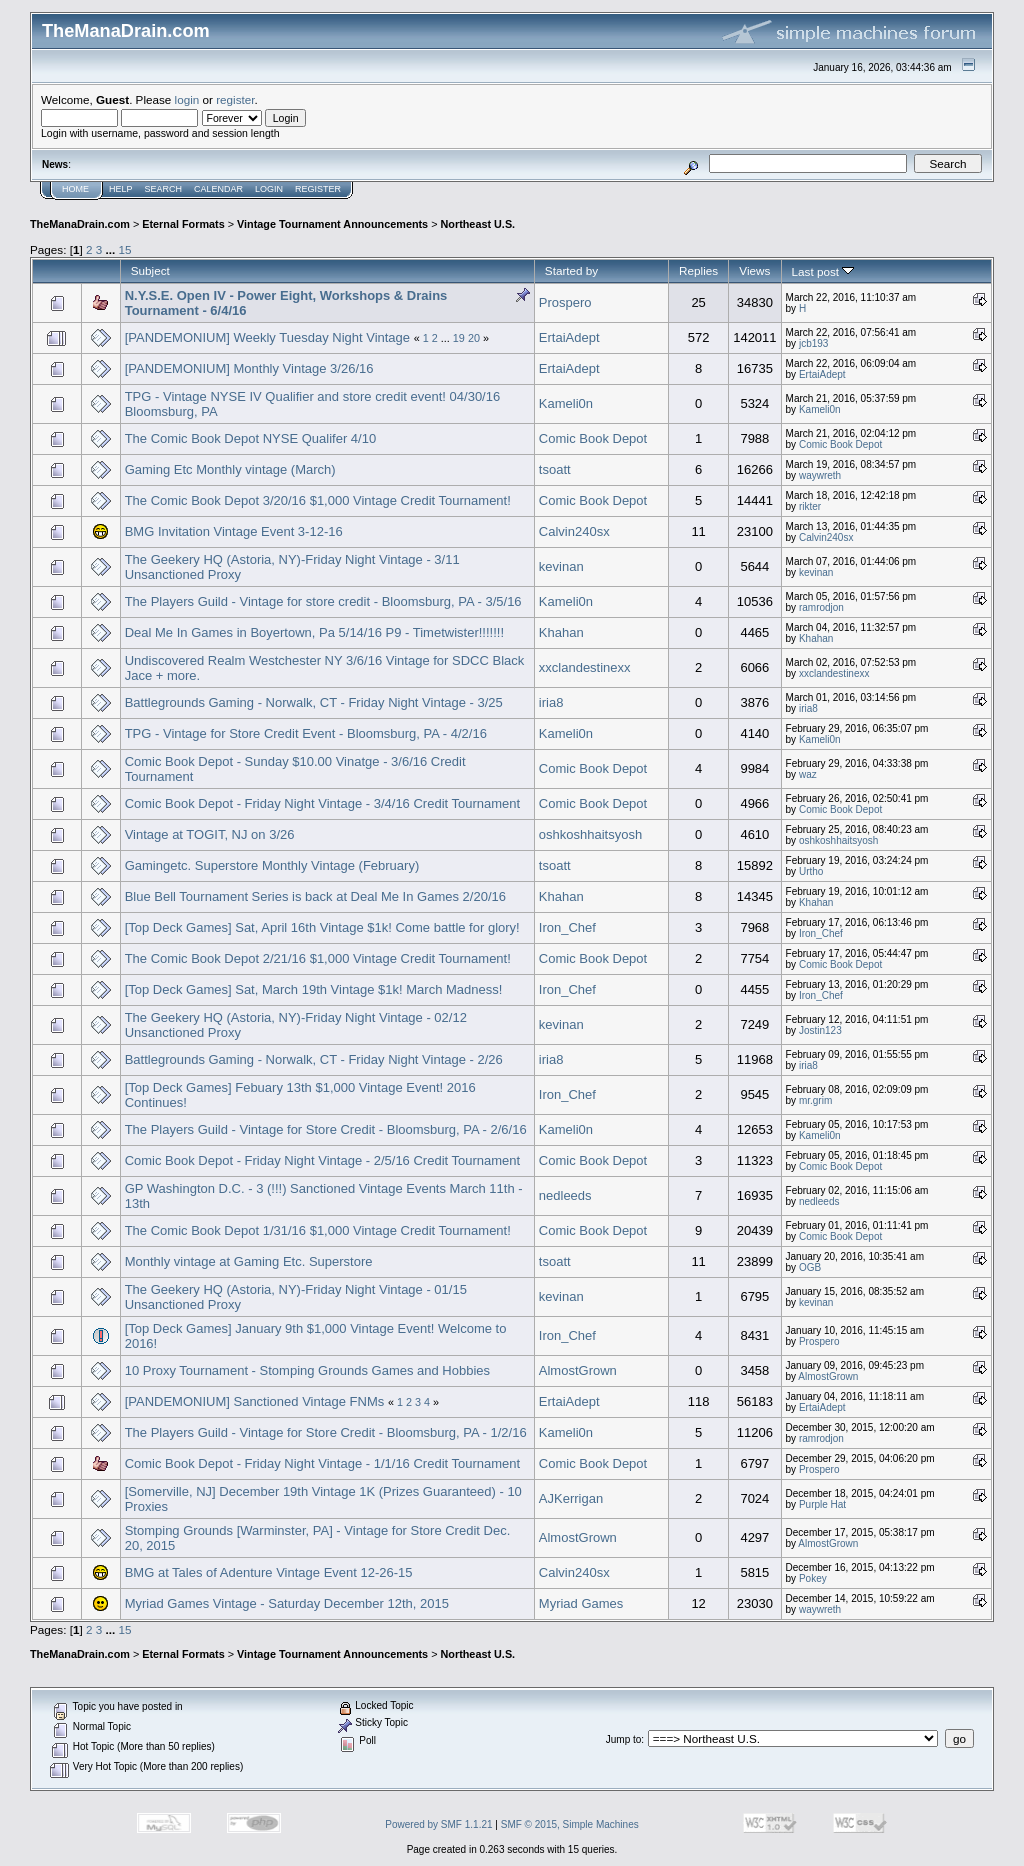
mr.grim (815, 1100)
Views (754, 270)
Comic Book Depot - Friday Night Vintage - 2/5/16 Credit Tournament (323, 1160)
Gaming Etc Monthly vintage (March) (230, 469)
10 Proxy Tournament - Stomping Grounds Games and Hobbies (307, 1370)
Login (269, 189)
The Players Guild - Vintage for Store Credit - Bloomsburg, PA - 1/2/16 (326, 1432)
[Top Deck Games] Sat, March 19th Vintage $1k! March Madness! (314, 989)
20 (474, 338)
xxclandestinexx (585, 667)
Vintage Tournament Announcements (332, 224)
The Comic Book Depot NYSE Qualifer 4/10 (250, 438)
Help (121, 189)
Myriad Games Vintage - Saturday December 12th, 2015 (287, 1603)
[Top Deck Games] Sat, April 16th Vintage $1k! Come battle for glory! (322, 927)
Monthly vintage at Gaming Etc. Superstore (249, 1261)
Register (318, 189)
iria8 (551, 702)
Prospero (565, 302)
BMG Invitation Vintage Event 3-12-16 (234, 531)
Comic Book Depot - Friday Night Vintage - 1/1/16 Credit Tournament (323, 1463)
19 (459, 338)
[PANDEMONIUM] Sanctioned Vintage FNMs (255, 1401)
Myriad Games (581, 1603)
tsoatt (555, 469)
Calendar (218, 189)
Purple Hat (822, 1504)
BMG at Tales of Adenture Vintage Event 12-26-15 (269, 1572)
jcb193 (813, 343)
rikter (810, 506)
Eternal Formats (183, 224)
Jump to (624, 1739)
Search (164, 189)
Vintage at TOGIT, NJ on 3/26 (210, 834)
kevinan (561, 566)
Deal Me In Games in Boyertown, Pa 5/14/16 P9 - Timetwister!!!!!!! (314, 632)
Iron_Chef (567, 927)
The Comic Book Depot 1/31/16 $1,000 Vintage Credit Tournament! (318, 1230)
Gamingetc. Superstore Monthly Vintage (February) (272, 865)
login (187, 99)
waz (808, 774)
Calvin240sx (574, 531)
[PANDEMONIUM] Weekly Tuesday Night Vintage (267, 337)
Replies (698, 270)
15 (124, 249)
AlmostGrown (578, 1370)
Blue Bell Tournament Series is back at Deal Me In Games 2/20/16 (315, 896)
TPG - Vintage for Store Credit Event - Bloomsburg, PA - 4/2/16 (306, 733)
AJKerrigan (571, 1498)
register (235, 99)
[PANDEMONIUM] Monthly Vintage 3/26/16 (249, 368)
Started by (571, 270)
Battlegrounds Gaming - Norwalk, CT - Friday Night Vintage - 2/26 (314, 1059)
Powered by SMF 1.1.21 (438, 1824)
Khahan (561, 632)
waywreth (820, 475)
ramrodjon (821, 607)
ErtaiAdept (569, 337)
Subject (150, 270)
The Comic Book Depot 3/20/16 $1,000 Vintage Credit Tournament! (318, 500)
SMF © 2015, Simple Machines (570, 1824)
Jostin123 (820, 1030)
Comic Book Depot (593, 438)
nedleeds (565, 1195)
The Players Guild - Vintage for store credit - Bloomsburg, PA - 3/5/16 (323, 601)
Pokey (813, 1578)
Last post (823, 271)
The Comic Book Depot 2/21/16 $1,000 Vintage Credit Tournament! (318, 958)
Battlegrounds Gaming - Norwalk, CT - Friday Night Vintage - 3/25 (314, 702)
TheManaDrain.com (80, 224)
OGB (810, 1267)
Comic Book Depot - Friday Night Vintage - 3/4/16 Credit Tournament (323, 803)
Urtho (811, 871)
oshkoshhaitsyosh (590, 834)
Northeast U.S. (478, 224)
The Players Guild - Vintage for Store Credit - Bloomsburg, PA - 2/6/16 (326, 1129)
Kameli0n (566, 403)
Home (75, 189)
